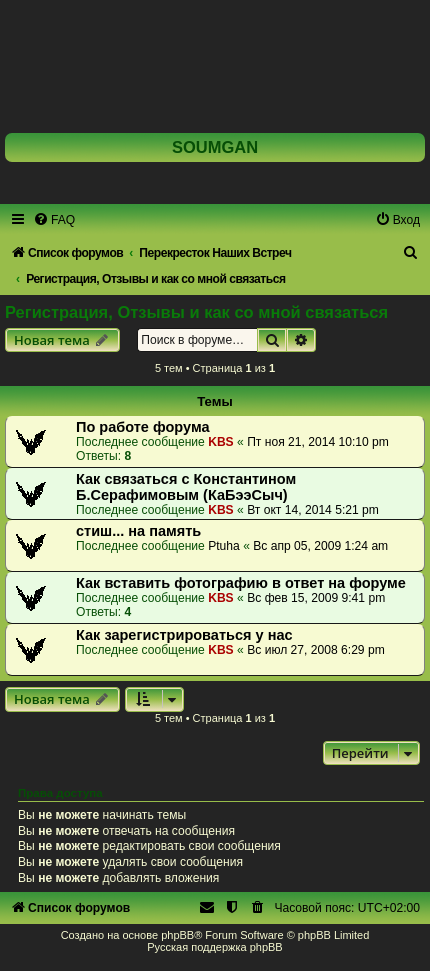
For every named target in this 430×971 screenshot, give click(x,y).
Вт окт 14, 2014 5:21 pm (313, 510)
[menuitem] (54, 220)
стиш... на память (138, 531)
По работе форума (143, 427)
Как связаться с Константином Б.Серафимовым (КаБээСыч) (186, 487)
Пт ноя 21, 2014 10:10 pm (318, 442)
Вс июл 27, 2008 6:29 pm (316, 650)
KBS (221, 442)
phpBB (177, 935)
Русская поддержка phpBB (214, 947)
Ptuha (224, 546)
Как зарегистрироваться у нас (184, 635)
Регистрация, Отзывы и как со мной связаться (196, 312)
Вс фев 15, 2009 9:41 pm (316, 598)
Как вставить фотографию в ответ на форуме (241, 583)
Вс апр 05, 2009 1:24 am (320, 546)
